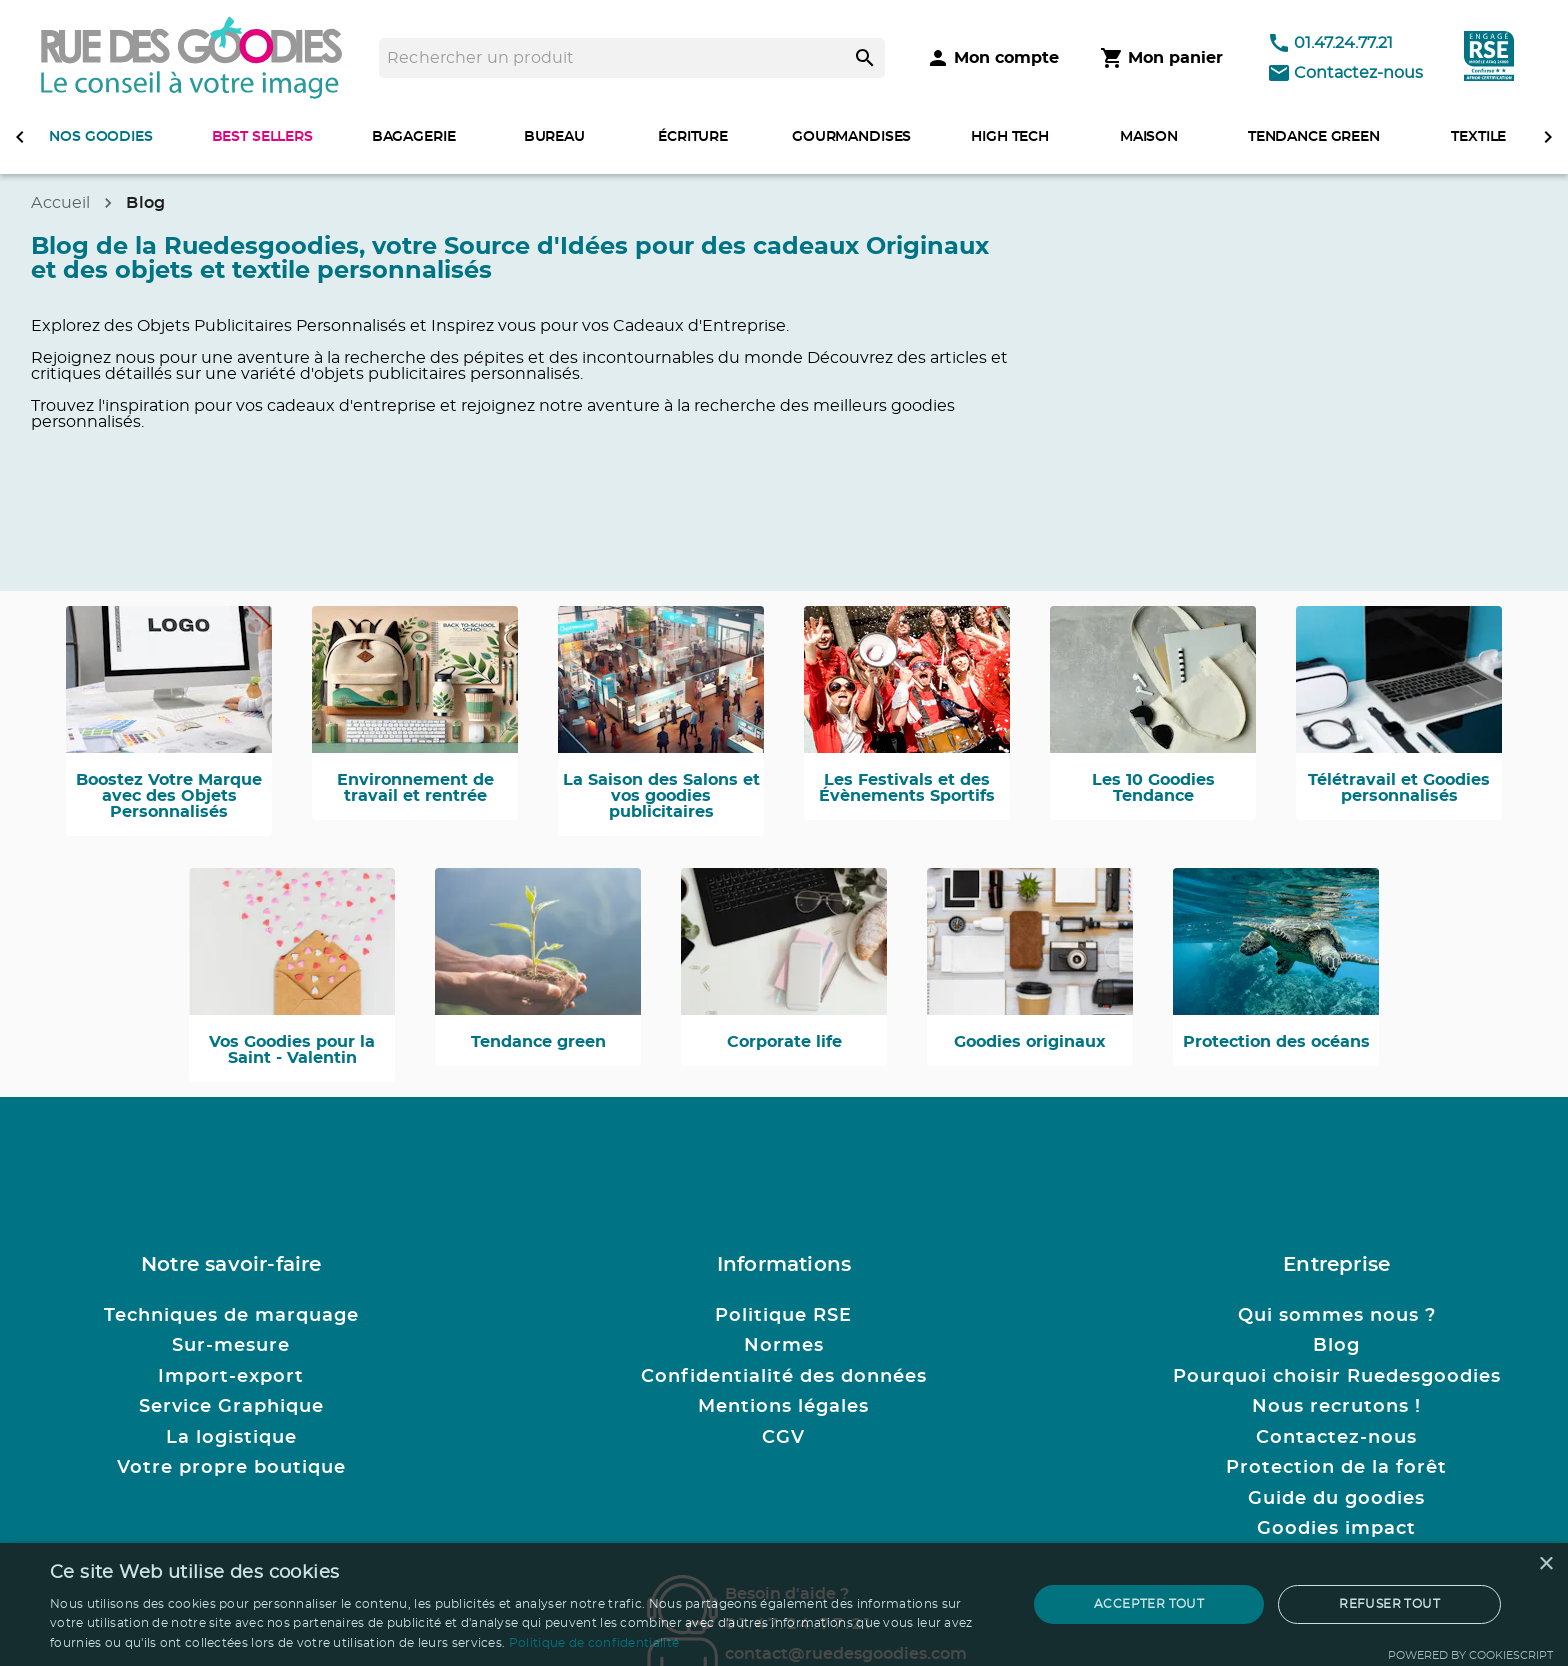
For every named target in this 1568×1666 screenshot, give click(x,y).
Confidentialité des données (784, 1377)
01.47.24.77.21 (1330, 43)
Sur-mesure (231, 1346)
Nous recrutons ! (1336, 1407)
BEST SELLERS (262, 137)
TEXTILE (1478, 137)
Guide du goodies (1336, 1499)
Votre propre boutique (231, 1468)
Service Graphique (231, 1407)
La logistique (231, 1438)
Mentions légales (783, 1407)
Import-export (231, 1377)
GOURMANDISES (851, 137)
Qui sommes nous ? (1337, 1316)
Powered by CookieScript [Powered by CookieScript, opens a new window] (1470, 1655)
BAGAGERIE (414, 137)
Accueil (60, 203)
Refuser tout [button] (1389, 1604)
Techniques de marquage (231, 1316)
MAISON (1149, 137)
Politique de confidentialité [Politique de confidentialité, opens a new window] (594, 1643)
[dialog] (784, 1604)
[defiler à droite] (1548, 137)
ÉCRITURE (693, 137)
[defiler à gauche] (20, 137)
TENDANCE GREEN (1314, 137)
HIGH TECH (1010, 137)
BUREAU (554, 137)
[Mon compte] (992, 58)
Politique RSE (783, 1316)
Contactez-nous (1345, 73)
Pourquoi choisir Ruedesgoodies (1337, 1377)
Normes (784, 1346)
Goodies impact (1336, 1529)
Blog (1336, 1346)
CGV (783, 1438)
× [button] (1545, 1564)
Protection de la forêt (1336, 1468)
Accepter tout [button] (1149, 1604)
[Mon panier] (1161, 58)
